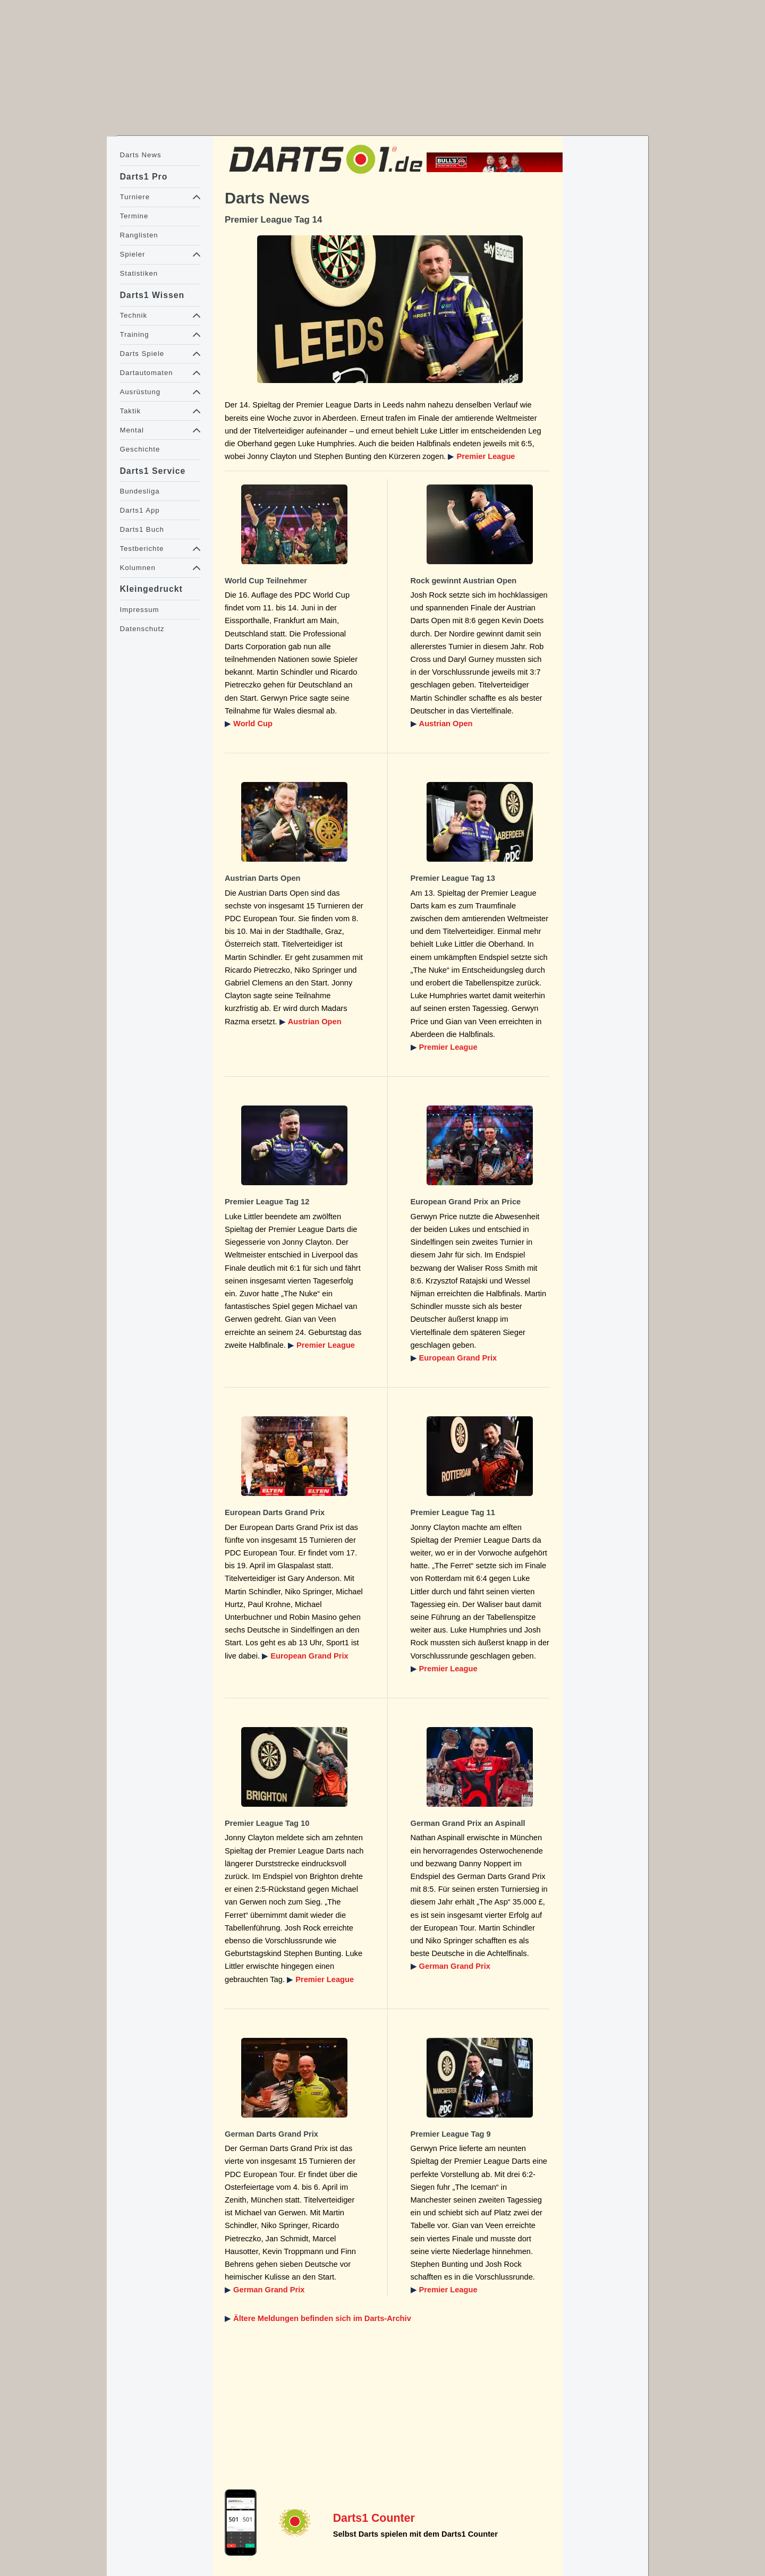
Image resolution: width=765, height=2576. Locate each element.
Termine (134, 216)
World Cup (253, 723)
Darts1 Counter (374, 2518)
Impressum (139, 610)
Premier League (486, 456)
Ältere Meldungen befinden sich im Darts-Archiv (322, 2318)
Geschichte (140, 449)
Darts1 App (139, 510)
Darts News (140, 155)
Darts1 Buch (142, 529)
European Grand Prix (458, 1358)
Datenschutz (142, 629)
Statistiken (139, 273)
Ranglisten (139, 235)
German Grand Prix (454, 1966)
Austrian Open (446, 723)
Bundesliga (139, 491)
